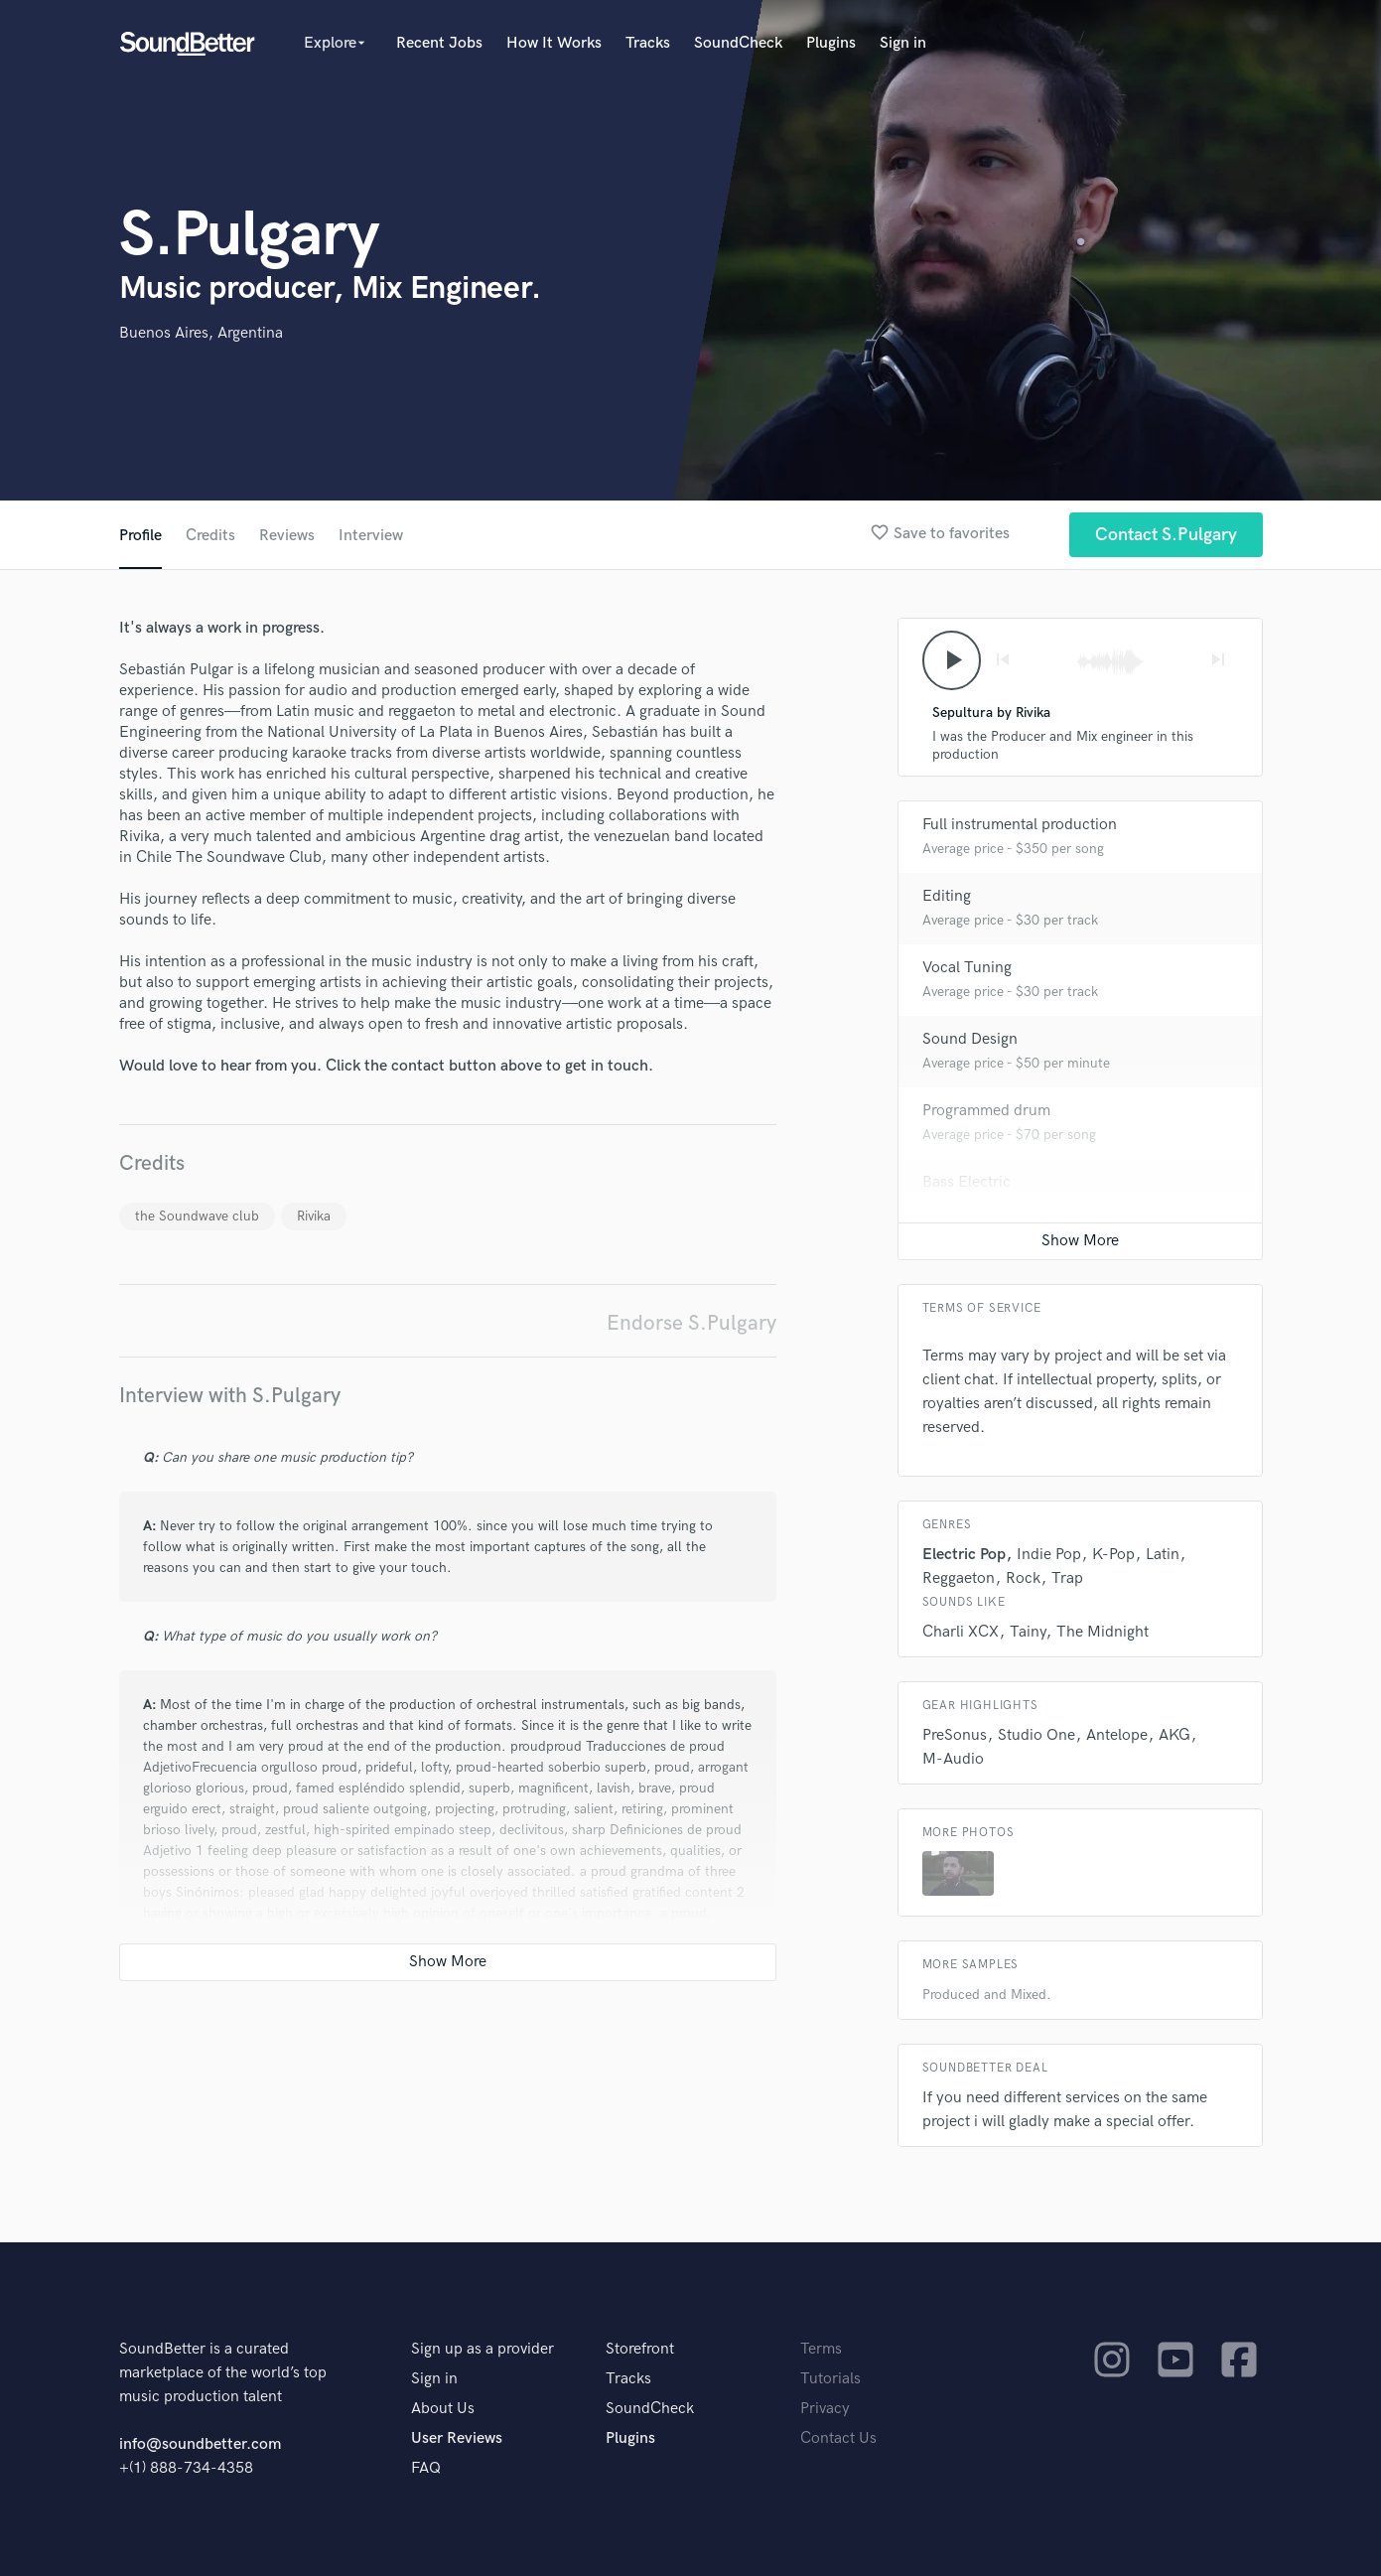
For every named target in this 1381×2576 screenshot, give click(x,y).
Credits (210, 535)
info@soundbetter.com (200, 2444)
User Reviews (456, 2438)
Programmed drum (986, 1110)
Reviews (287, 535)
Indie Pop (1049, 1554)
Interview (371, 535)
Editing (946, 896)
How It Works (554, 43)
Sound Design (970, 1039)
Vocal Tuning (967, 967)
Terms (821, 2349)
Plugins (831, 43)
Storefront (640, 2349)
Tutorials (830, 2378)
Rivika (314, 1216)
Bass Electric (966, 1182)
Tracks (647, 43)
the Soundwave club (197, 1216)
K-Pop (1113, 1554)
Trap (1067, 1578)
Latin (1162, 1554)
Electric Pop (964, 1554)
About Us (443, 2408)
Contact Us (838, 2438)
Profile (140, 535)
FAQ (426, 2468)
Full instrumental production (1019, 824)
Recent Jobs (439, 43)
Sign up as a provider (482, 2349)
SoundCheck (738, 43)
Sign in (903, 43)
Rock (1023, 1578)
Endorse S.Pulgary (691, 1323)
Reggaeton (958, 1578)
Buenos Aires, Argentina (201, 333)
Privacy (825, 2408)
